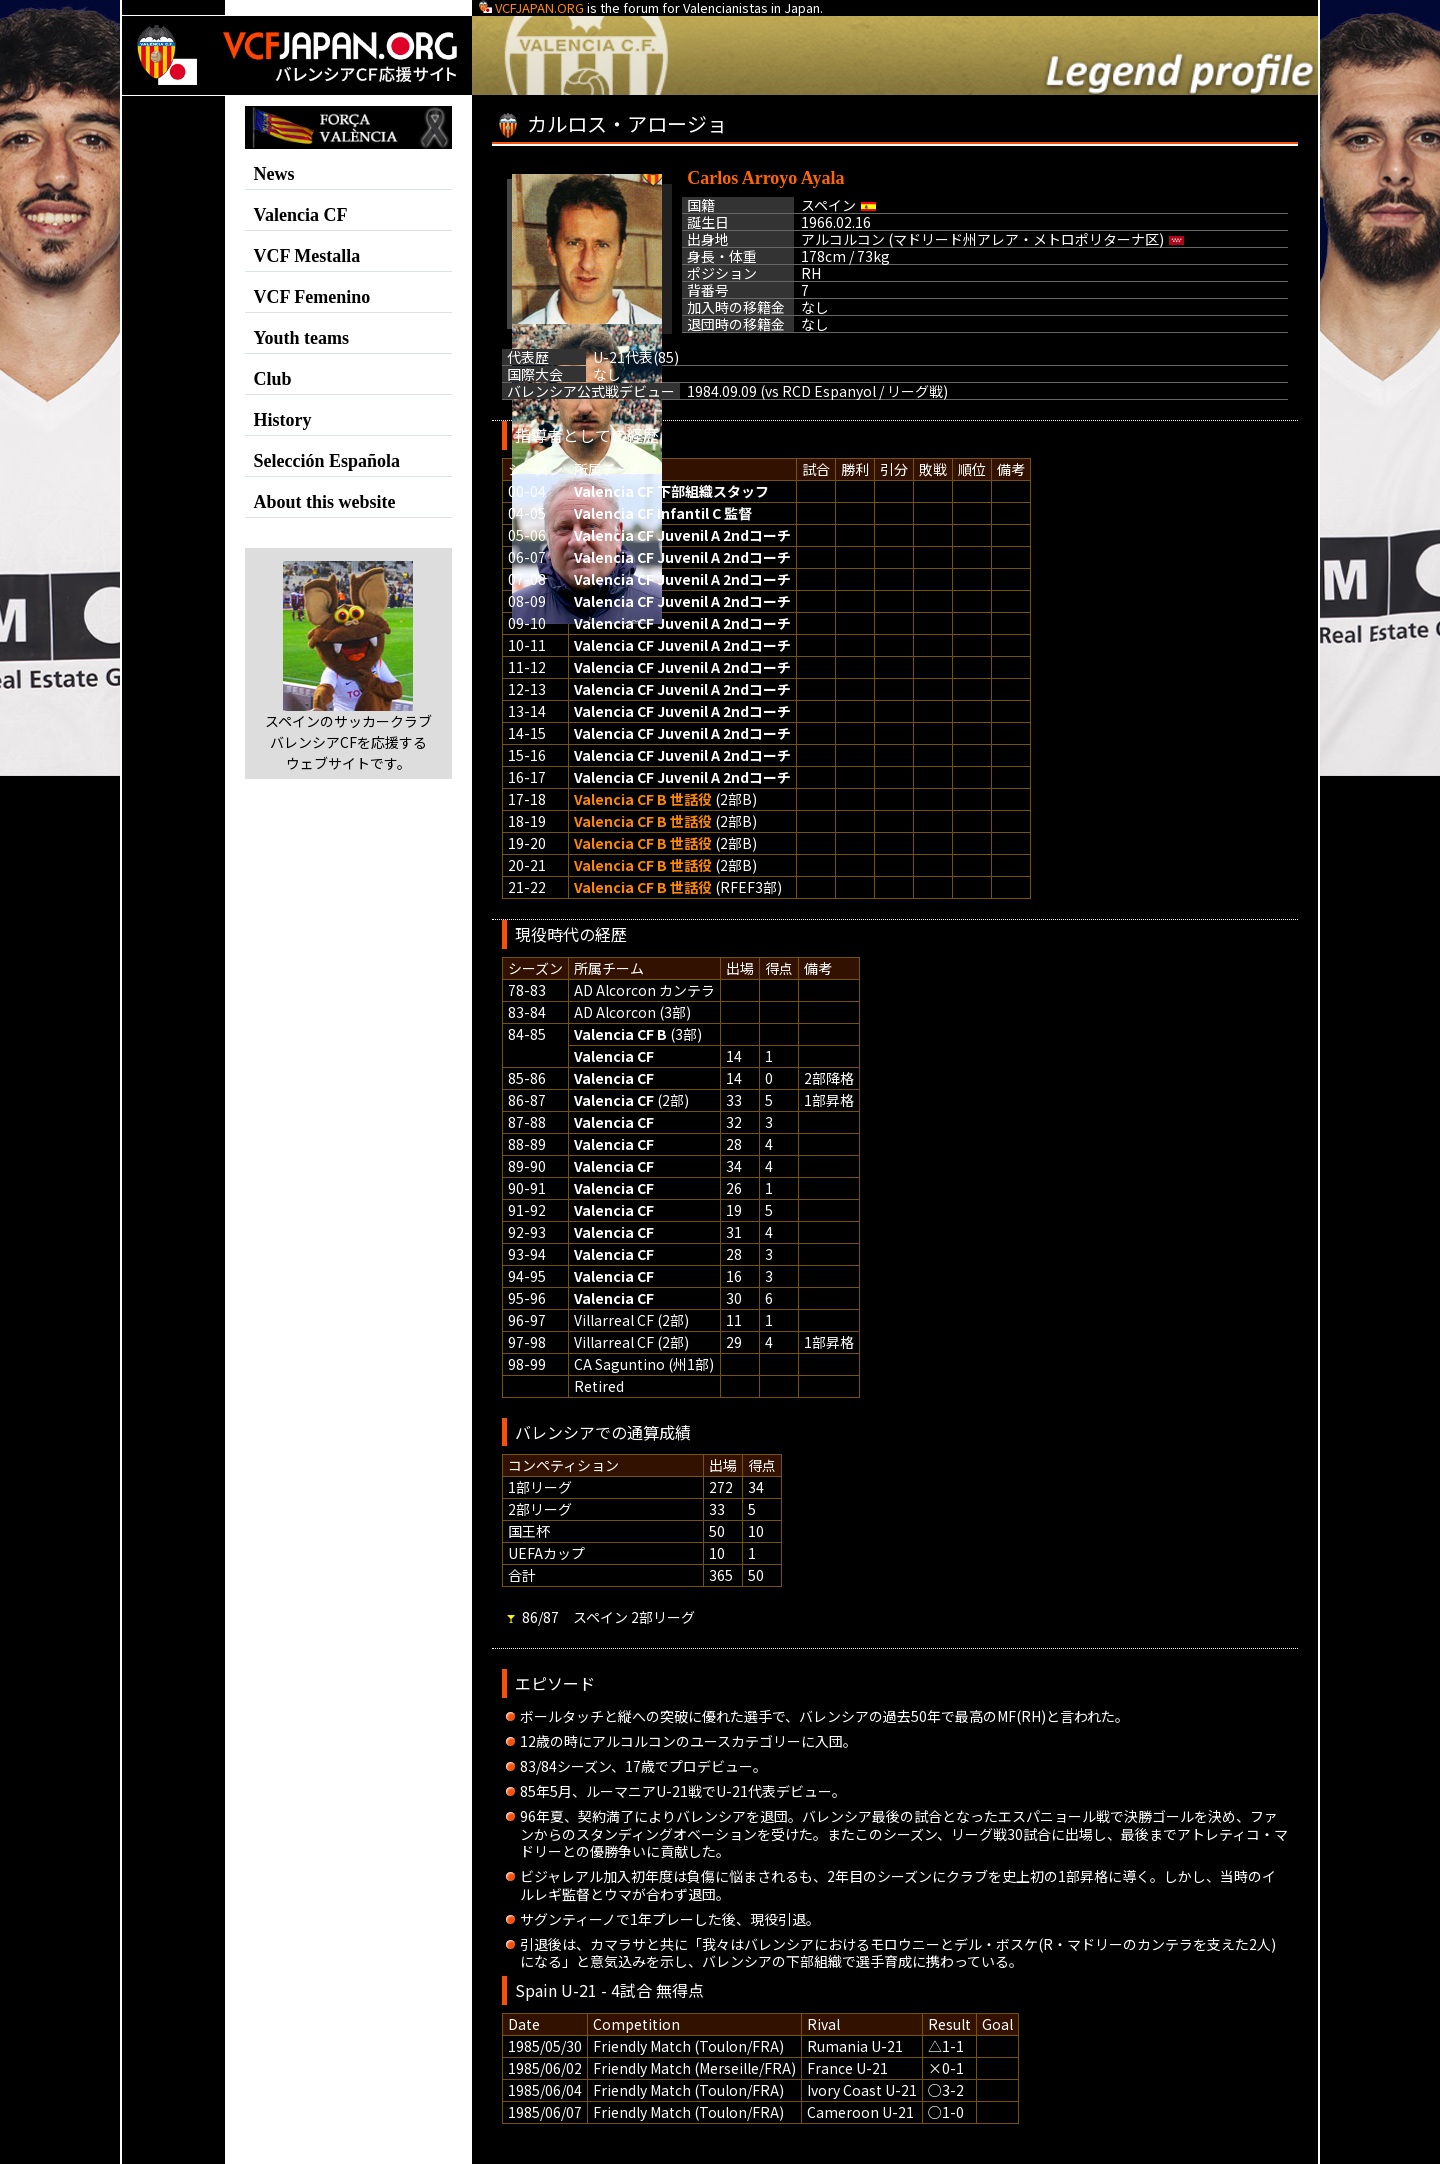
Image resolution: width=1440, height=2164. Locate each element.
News (274, 174)
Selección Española (327, 461)
